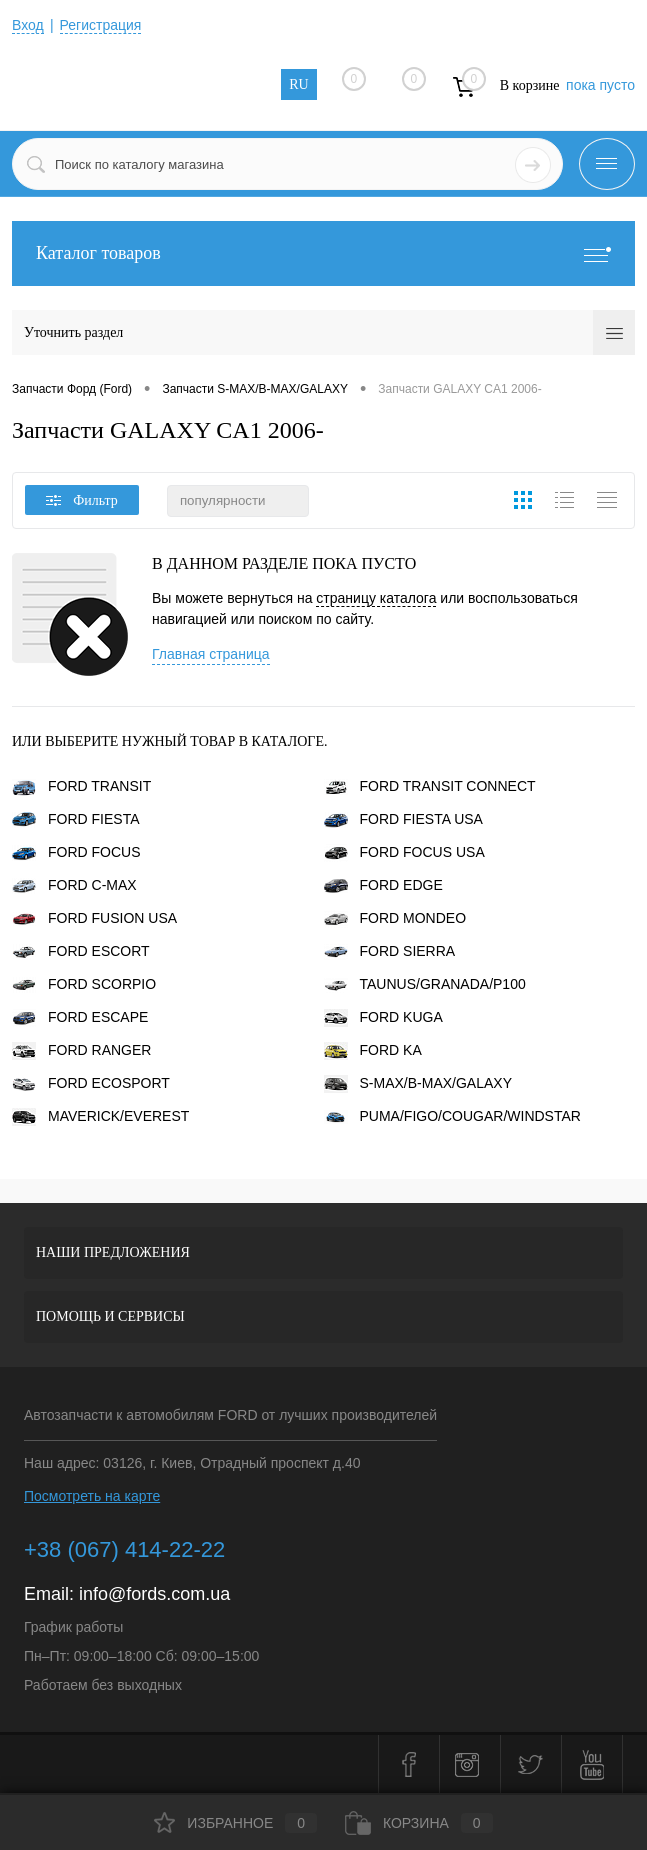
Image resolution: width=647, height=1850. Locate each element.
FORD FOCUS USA (404, 852)
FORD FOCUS (76, 852)
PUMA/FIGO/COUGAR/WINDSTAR (452, 1116)
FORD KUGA (383, 1017)
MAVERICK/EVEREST (100, 1116)
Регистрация (101, 25)
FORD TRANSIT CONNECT (430, 786)
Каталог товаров (323, 253)
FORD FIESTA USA (403, 819)
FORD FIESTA (76, 819)
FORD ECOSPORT (91, 1083)
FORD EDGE (383, 885)
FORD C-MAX (74, 885)
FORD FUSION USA (94, 918)
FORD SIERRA (390, 951)
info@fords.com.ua (154, 1594)
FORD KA (373, 1050)
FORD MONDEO (395, 918)
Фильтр (82, 500)
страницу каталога (376, 598)
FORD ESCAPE (80, 1017)
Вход (28, 25)
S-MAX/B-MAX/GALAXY (418, 1083)
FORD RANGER (81, 1050)
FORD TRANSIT (81, 786)
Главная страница (211, 654)
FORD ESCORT (81, 951)
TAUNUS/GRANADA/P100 (425, 984)
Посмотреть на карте (92, 1496)
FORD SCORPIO (84, 984)
